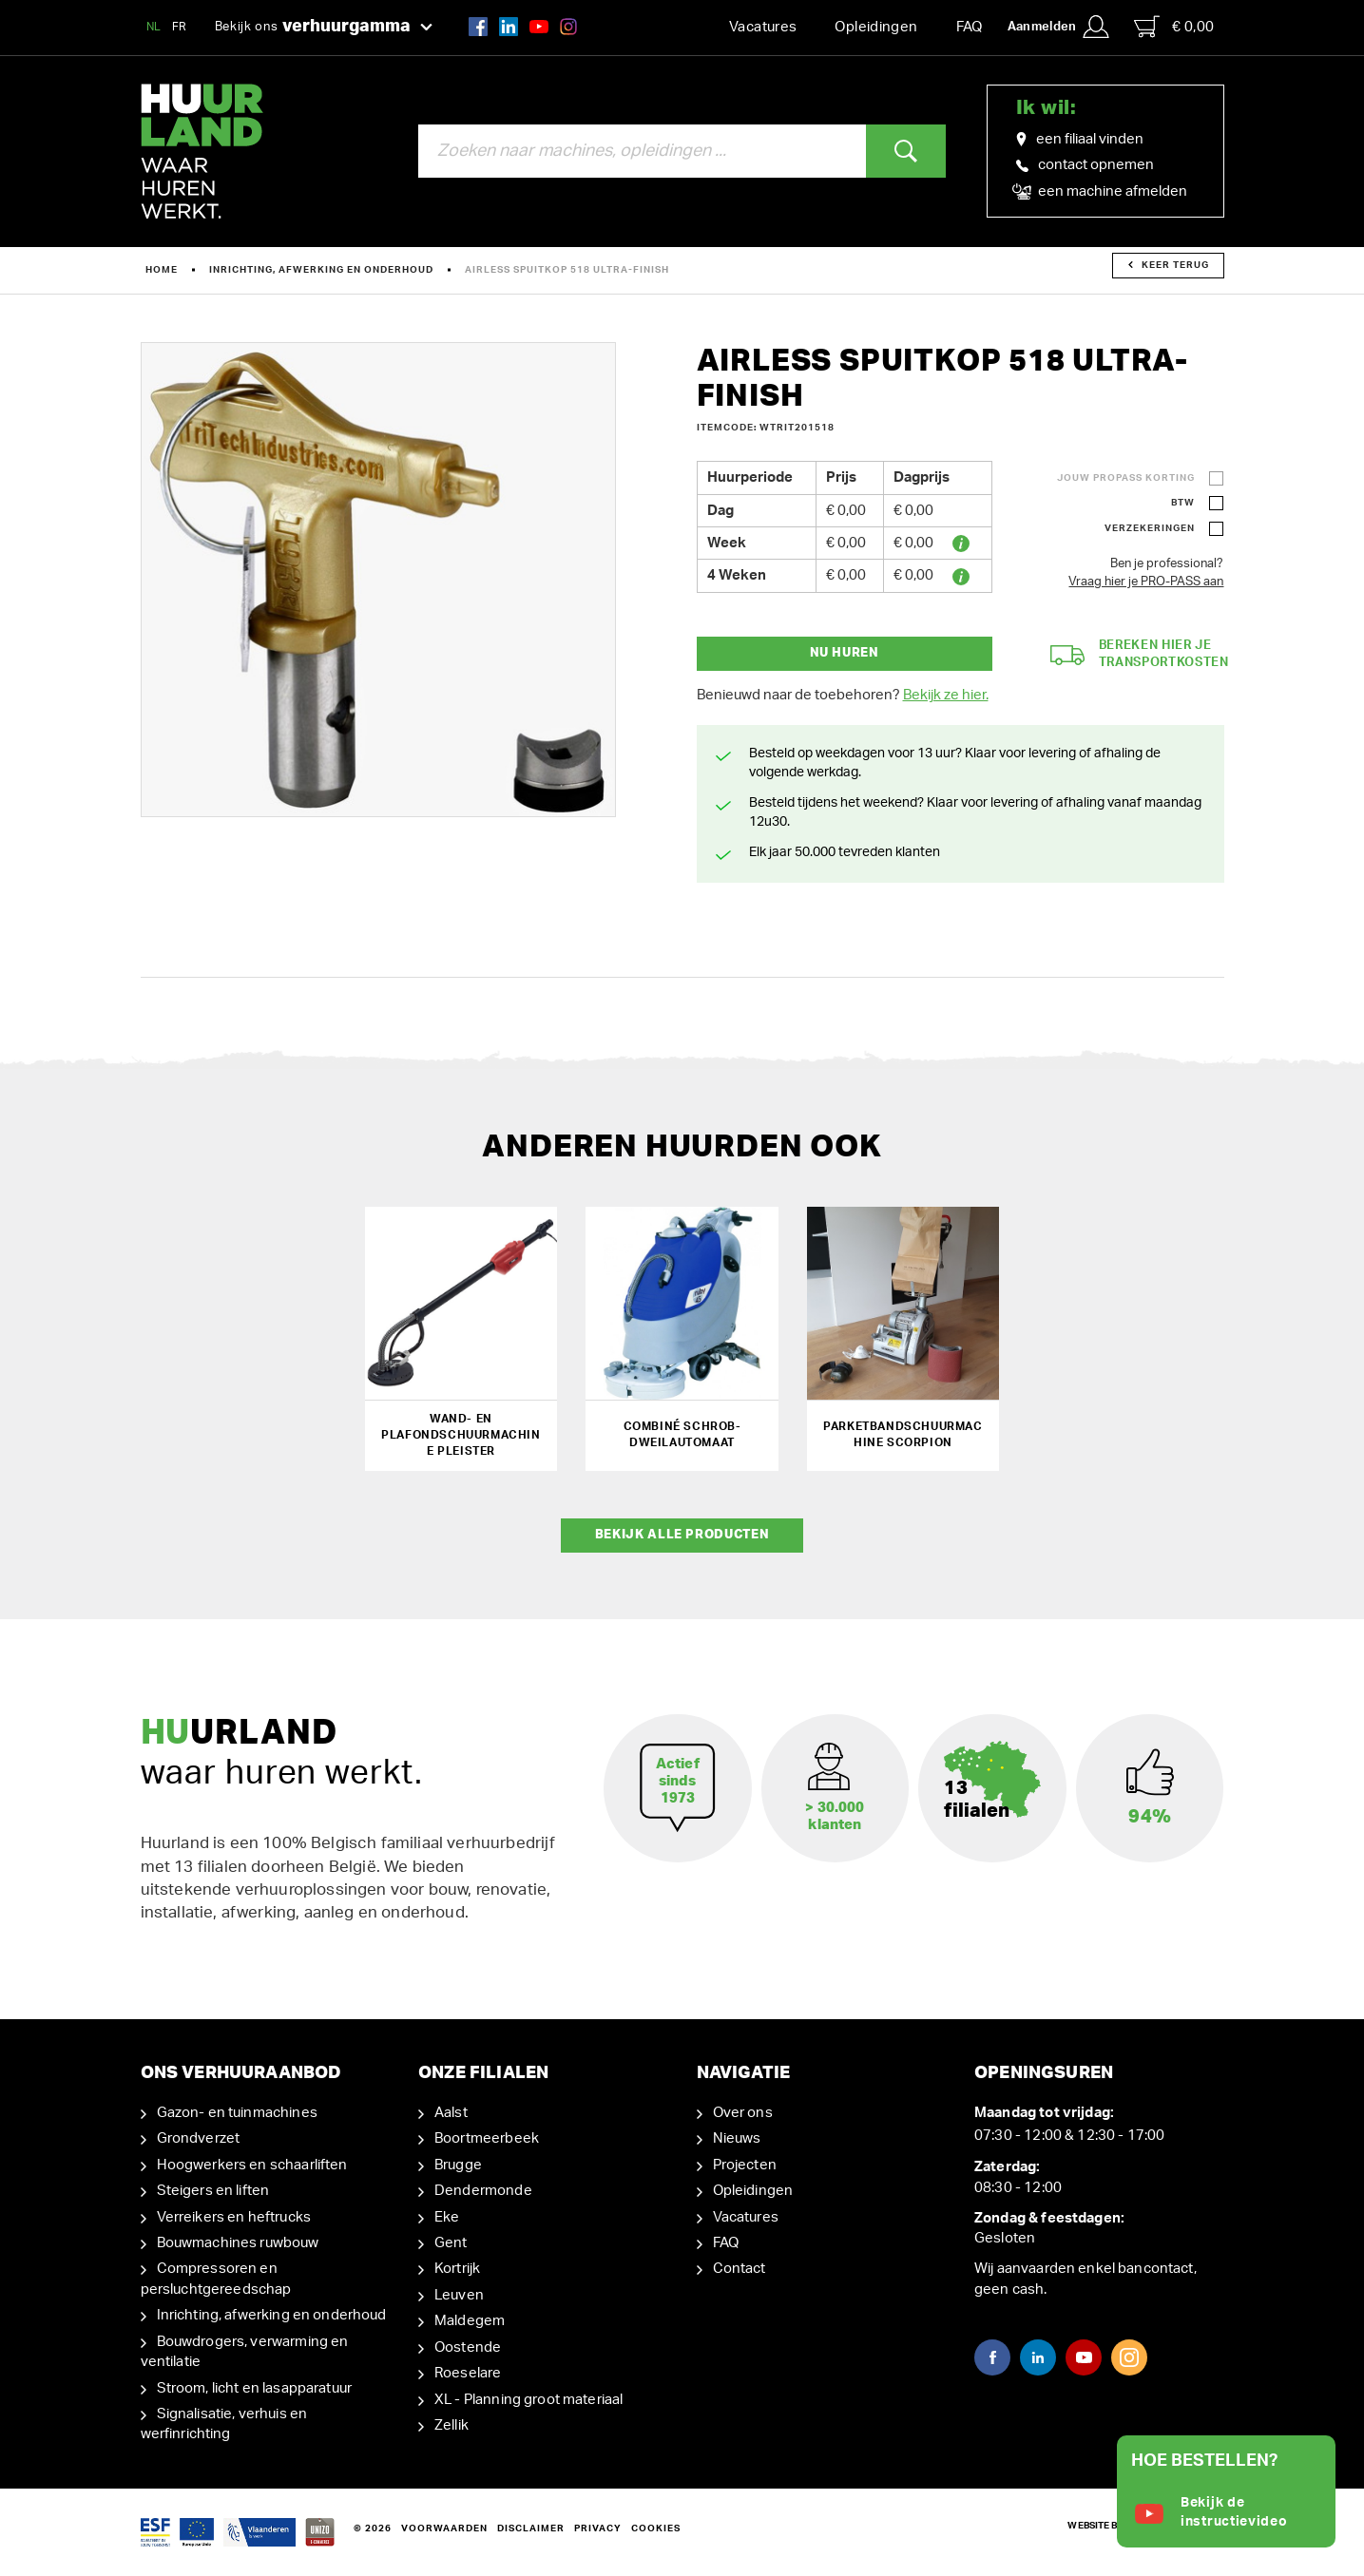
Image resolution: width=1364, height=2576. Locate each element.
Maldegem (469, 2321)
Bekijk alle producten (682, 1535)
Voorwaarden (444, 2528)
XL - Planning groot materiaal (528, 2400)
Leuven (459, 2295)
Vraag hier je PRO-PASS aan (1145, 582)
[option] (378, 579)
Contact (739, 2268)
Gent (451, 2243)
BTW (1183, 502)
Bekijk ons (324, 27)
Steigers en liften (213, 2191)
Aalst (451, 2113)
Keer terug (1168, 265)
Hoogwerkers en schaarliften (252, 2165)
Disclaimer (531, 2528)
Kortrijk (457, 2268)
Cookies (656, 2528)
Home (161, 270)
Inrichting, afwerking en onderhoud (321, 270)
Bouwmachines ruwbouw (238, 2243)
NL (154, 26)
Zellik (451, 2425)
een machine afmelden (1101, 191)
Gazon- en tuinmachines (237, 2113)
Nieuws (737, 2138)
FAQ (969, 27)
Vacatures (763, 27)
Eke (446, 2217)
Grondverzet (198, 2138)
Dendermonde (483, 2191)
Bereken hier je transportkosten (1139, 654)
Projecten (745, 2165)
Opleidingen (876, 27)
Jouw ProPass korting (1126, 478)
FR (179, 26)
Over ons (743, 2113)
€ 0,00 (1174, 26)
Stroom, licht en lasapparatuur (255, 2388)
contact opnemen (1085, 165)
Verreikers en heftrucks (234, 2217)
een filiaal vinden (1079, 139)
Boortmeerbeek (486, 2138)
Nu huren (844, 653)
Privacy (598, 2528)
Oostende (467, 2347)
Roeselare (467, 2373)
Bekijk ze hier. (946, 695)
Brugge (458, 2165)
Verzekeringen (1150, 528)
